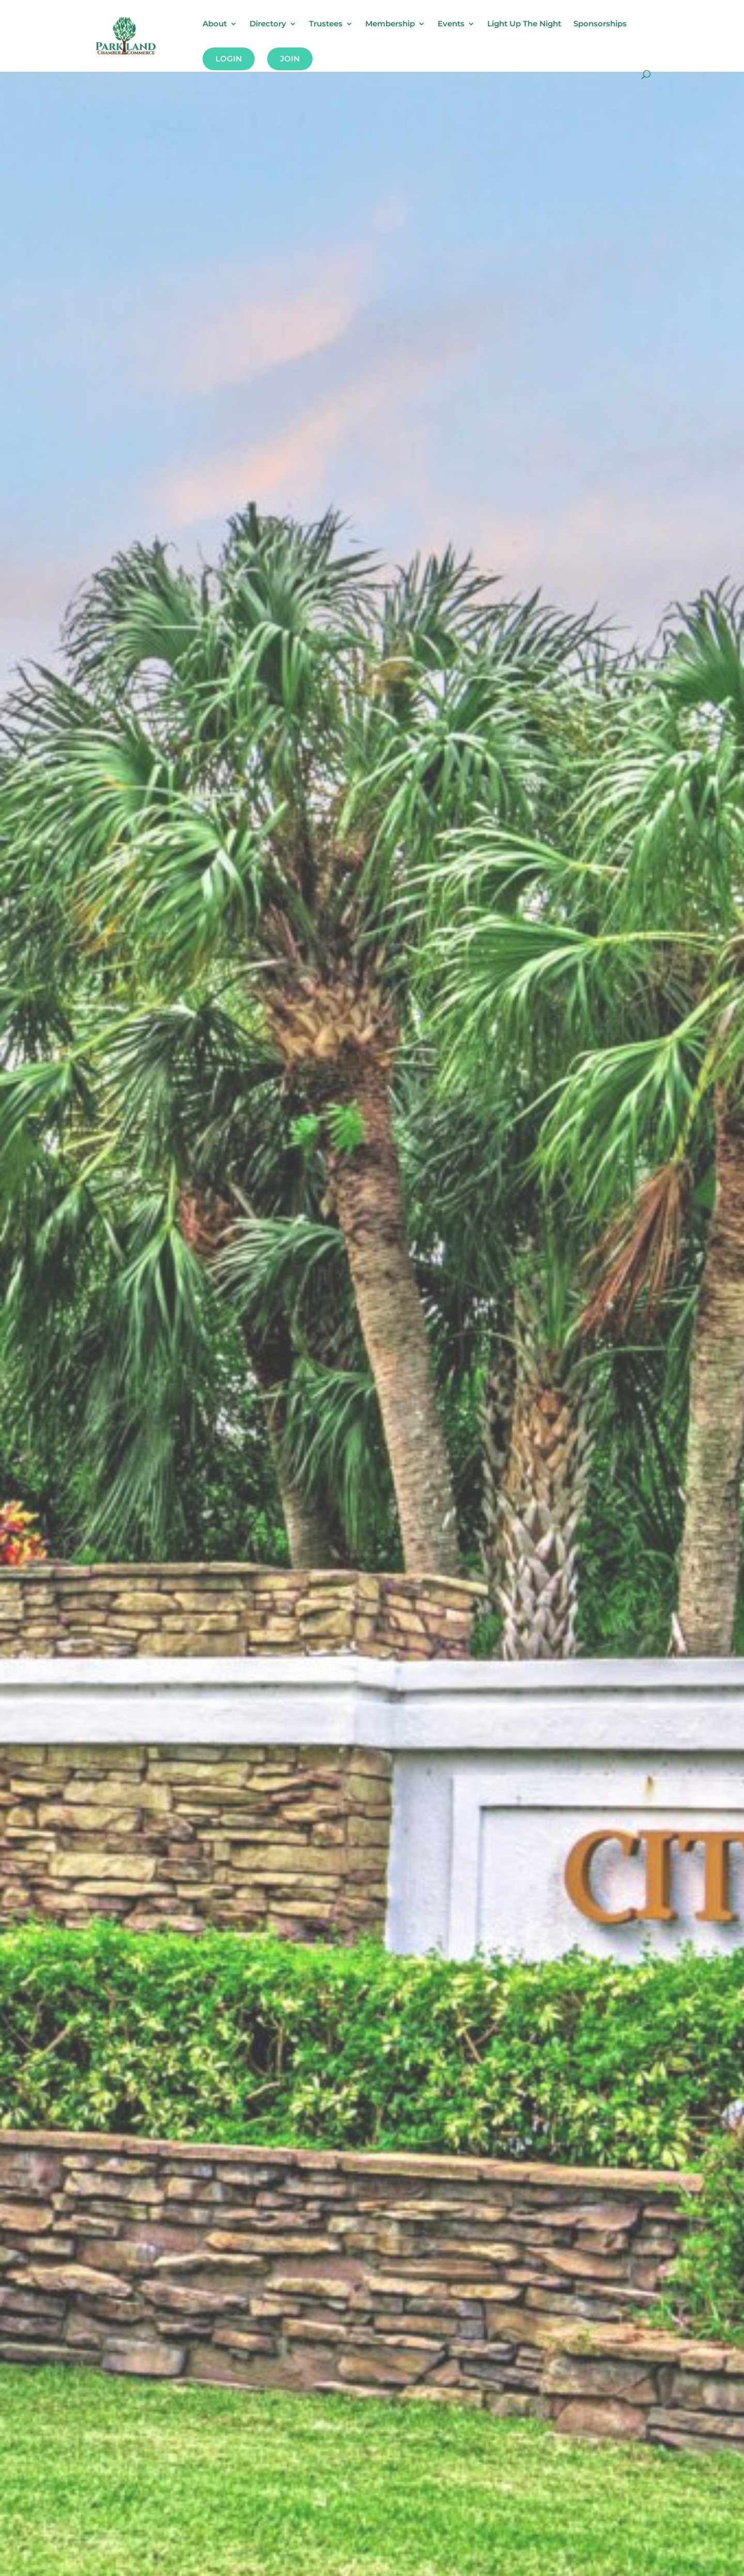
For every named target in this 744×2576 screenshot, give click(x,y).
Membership (390, 24)
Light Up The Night (524, 24)
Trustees (326, 24)
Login (228, 59)
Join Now (85, 1381)
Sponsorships (600, 24)
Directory (268, 24)
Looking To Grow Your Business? (234, 1329)
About (215, 24)
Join (290, 59)
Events (451, 24)
